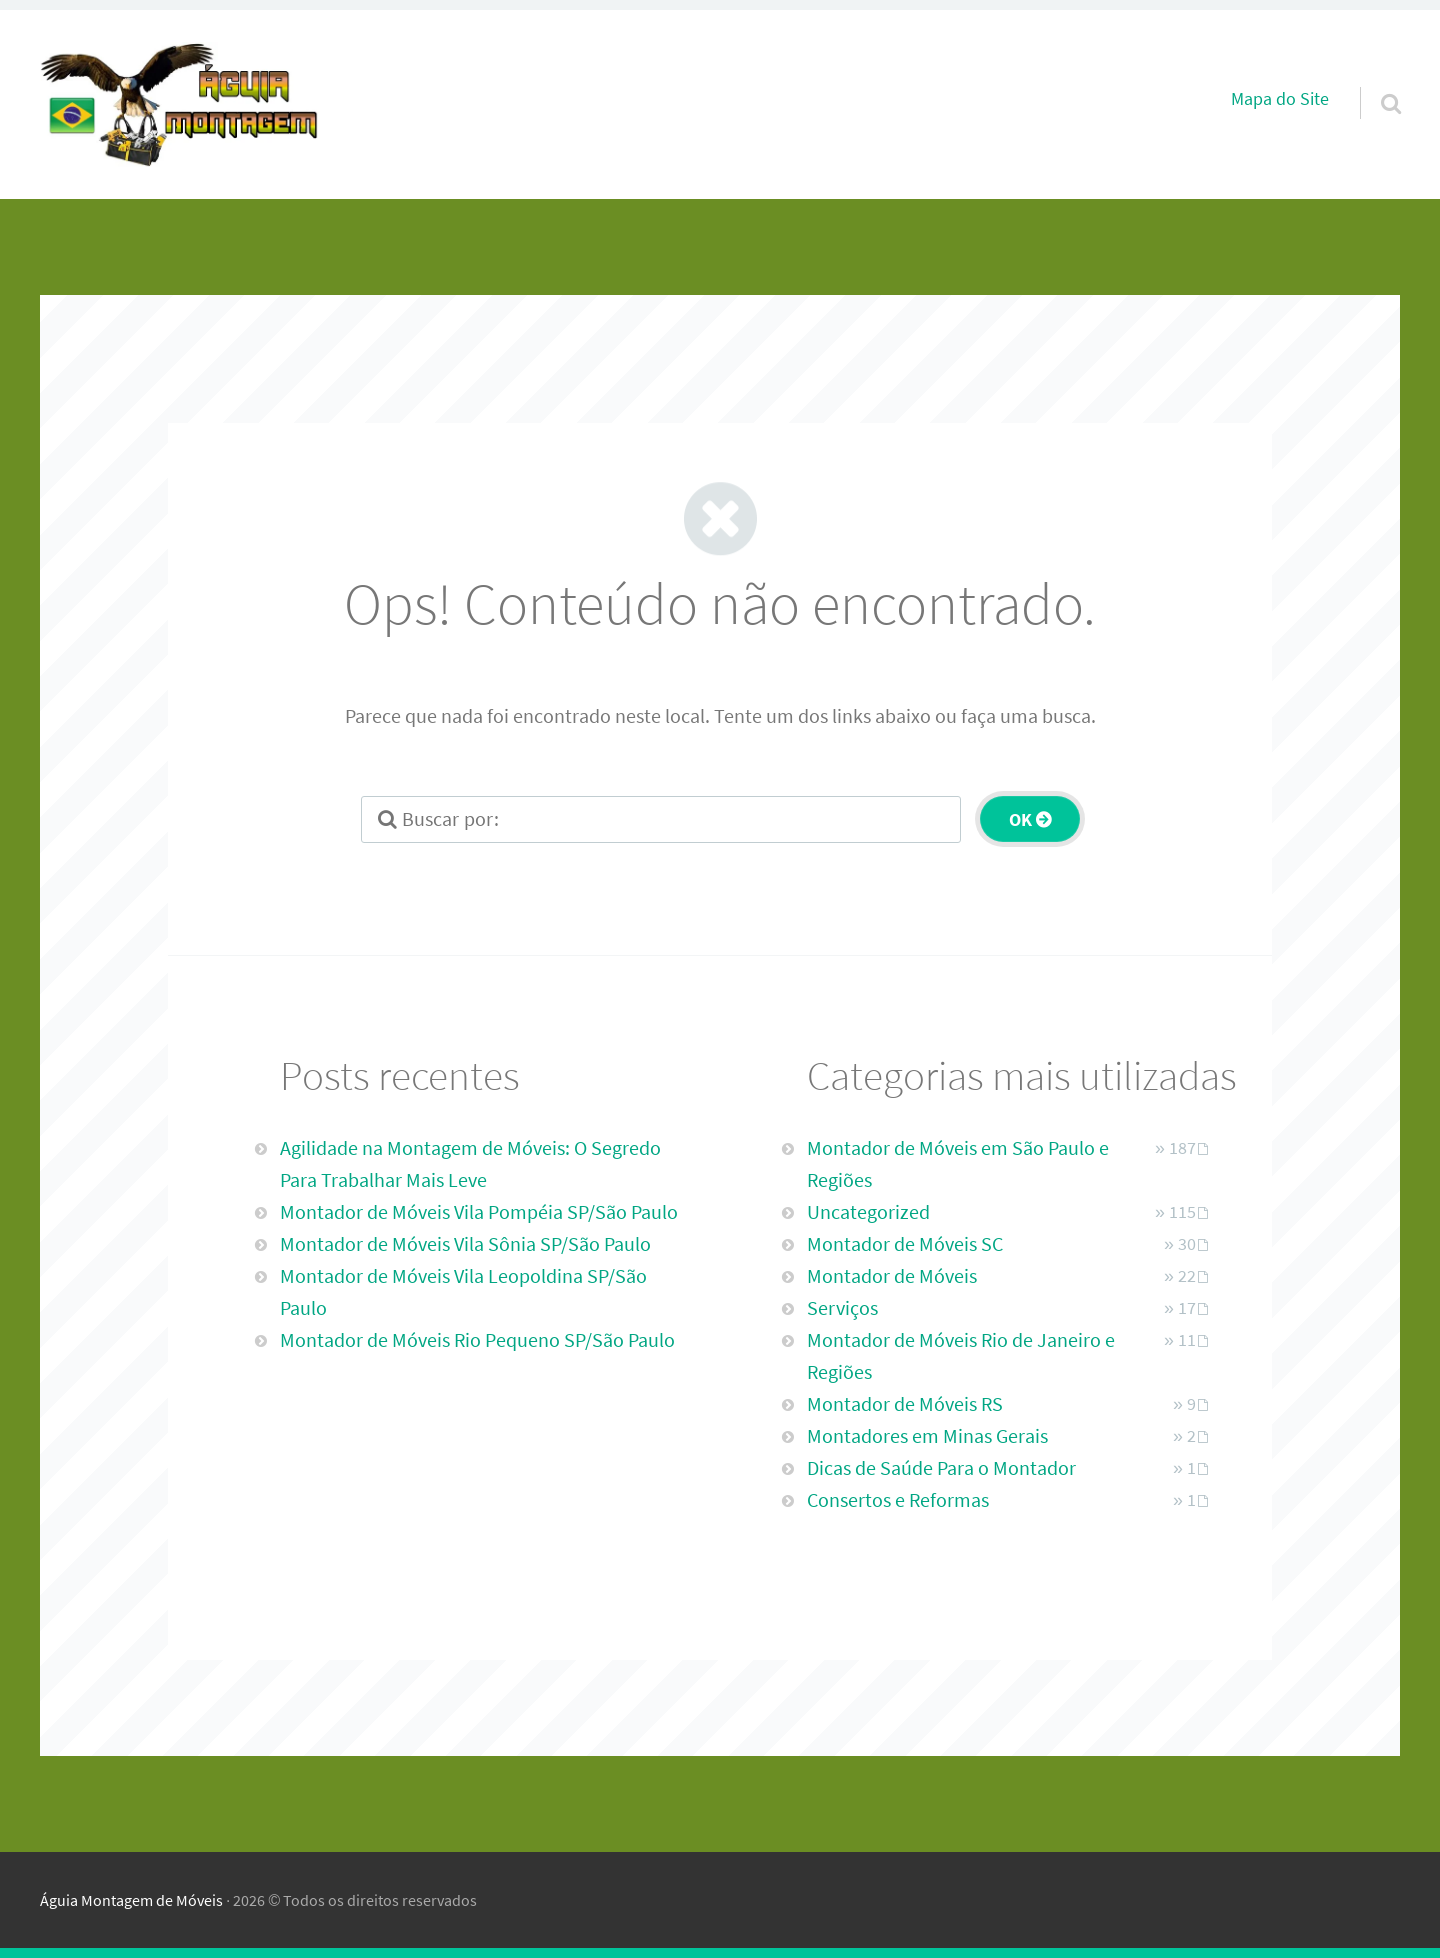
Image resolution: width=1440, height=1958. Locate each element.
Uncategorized (868, 1211)
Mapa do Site (1280, 99)
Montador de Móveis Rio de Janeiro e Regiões (961, 1355)
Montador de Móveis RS (905, 1403)
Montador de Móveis (892, 1275)
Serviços (842, 1307)
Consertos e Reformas (898, 1499)
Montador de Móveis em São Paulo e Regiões (958, 1163)
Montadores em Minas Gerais (927, 1435)
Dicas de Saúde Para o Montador (941, 1467)
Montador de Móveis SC (905, 1243)
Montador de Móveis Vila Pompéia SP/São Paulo (479, 1211)
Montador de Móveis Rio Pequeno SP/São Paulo (477, 1339)
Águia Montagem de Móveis (131, 1900)
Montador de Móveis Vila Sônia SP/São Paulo (465, 1243)
